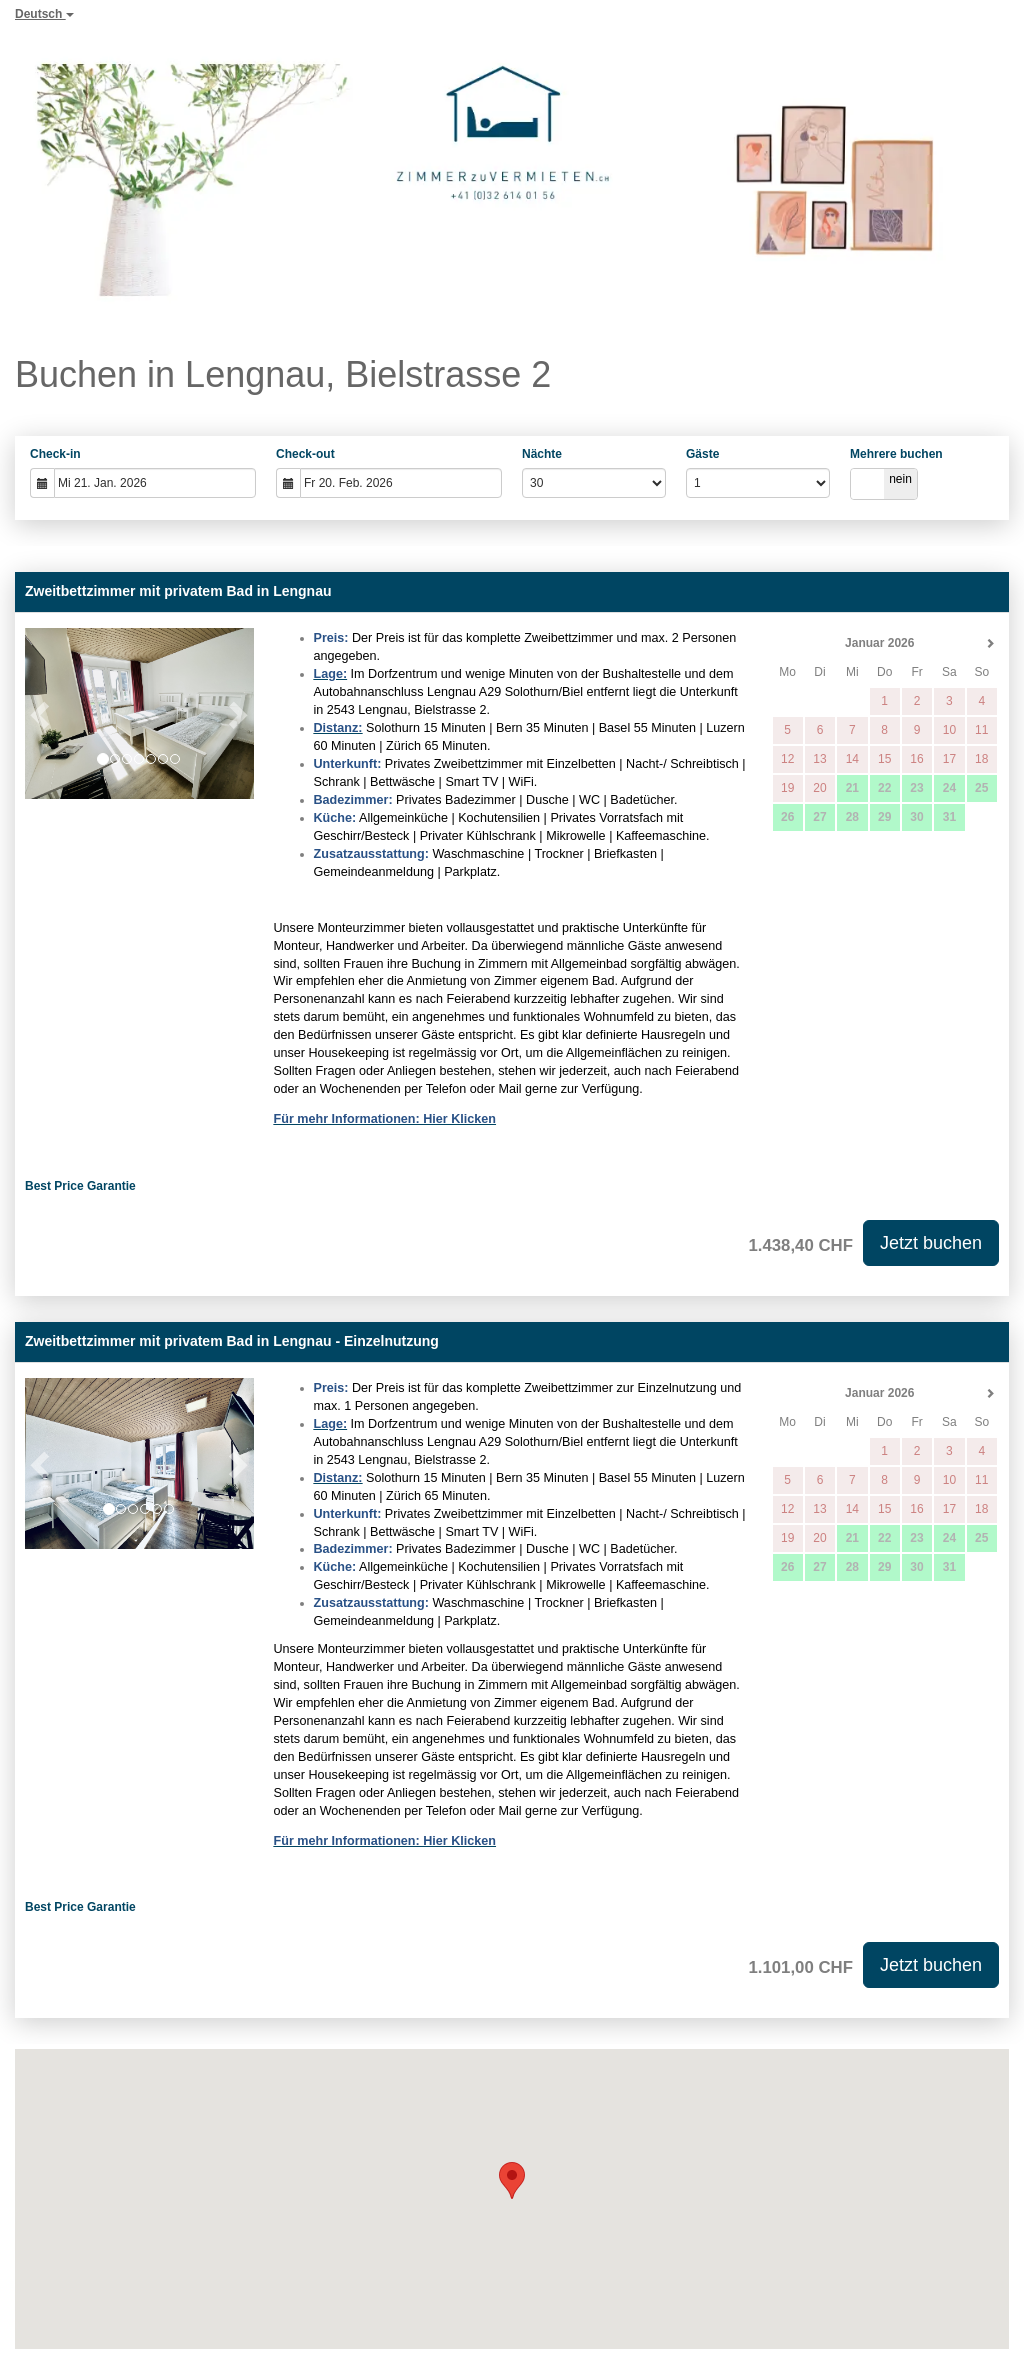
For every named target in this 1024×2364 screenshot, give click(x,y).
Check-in (55, 454)
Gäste (702, 454)
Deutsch (44, 14)
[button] (42, 714)
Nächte (542, 454)
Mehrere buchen (896, 454)
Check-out (305, 454)
